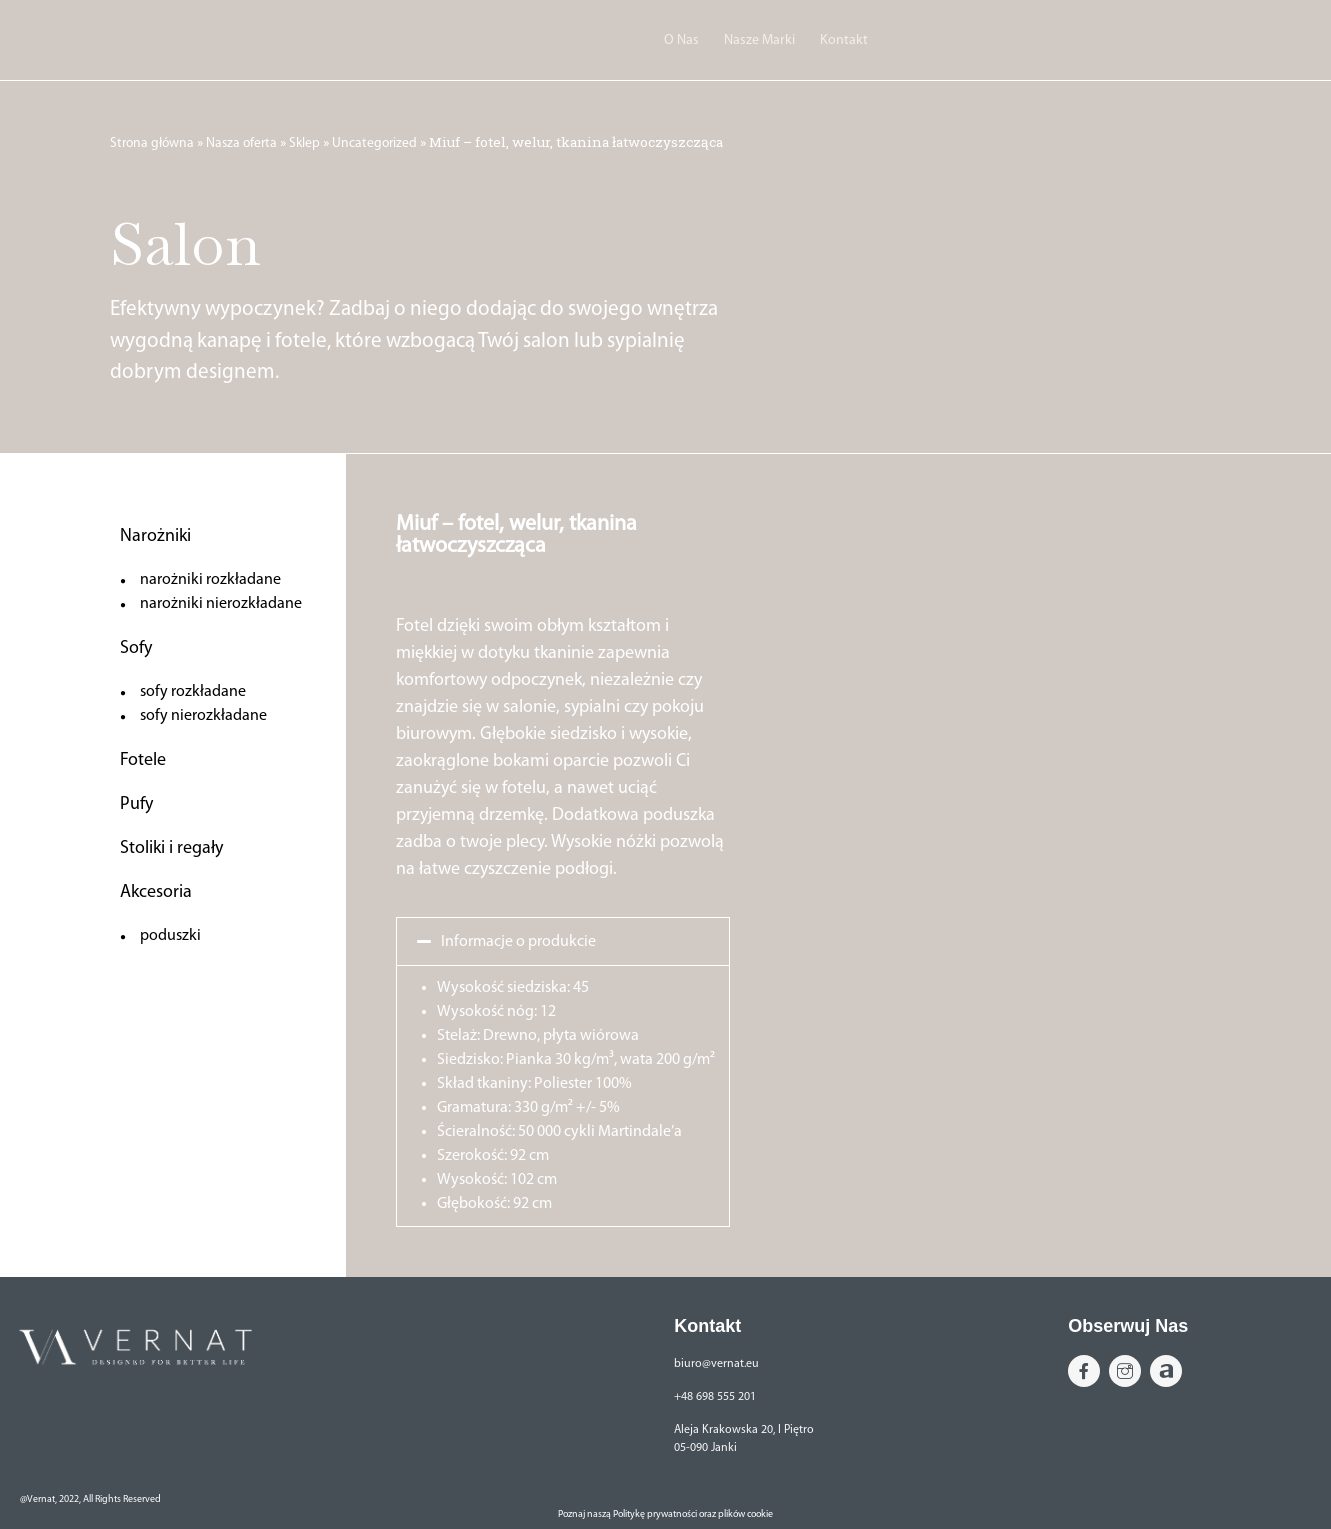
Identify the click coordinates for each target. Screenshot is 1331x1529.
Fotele (143, 760)
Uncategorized (374, 143)
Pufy (136, 804)
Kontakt (844, 40)
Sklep (304, 143)
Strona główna (152, 143)
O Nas (681, 40)
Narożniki (155, 536)
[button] (563, 941)
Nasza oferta (241, 143)
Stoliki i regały (171, 848)
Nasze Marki (759, 40)
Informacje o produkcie (518, 942)
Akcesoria (156, 892)
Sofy (136, 648)
